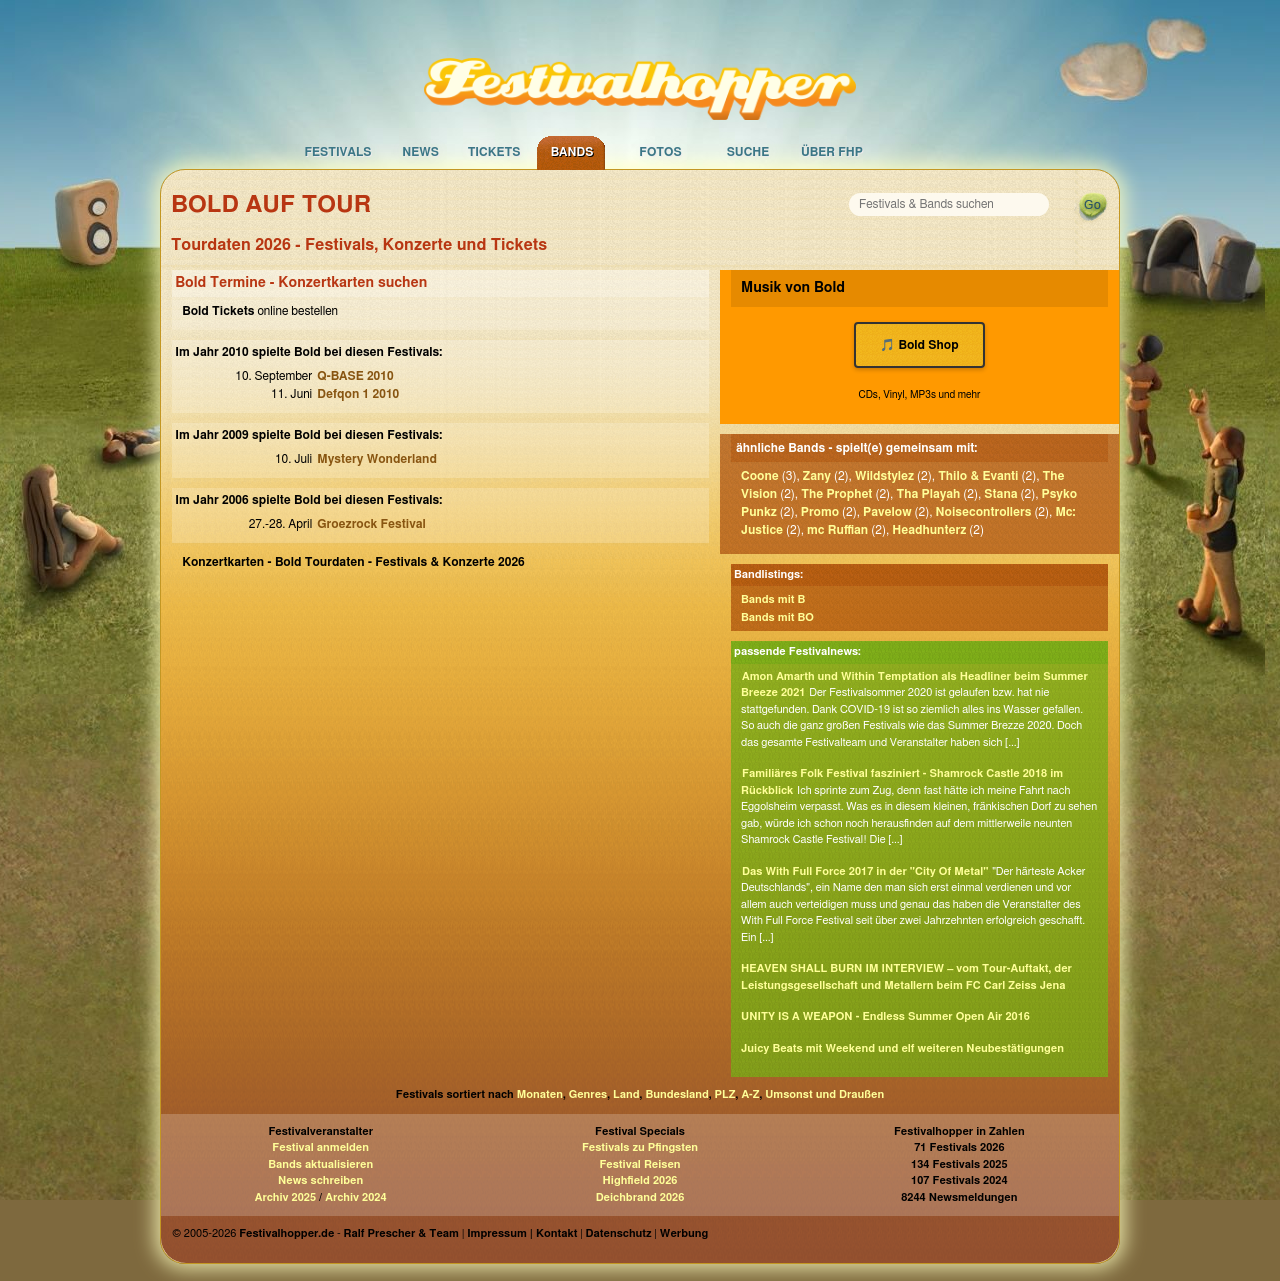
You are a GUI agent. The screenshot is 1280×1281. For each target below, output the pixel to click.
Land (626, 1094)
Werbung (684, 1233)
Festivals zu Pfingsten (640, 1147)
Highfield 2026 (640, 1180)
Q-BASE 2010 (355, 376)
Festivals (337, 152)
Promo (820, 512)
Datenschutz (619, 1233)
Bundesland (676, 1094)
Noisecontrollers (984, 512)
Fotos (660, 152)
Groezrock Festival (371, 524)
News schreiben (320, 1180)
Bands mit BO (777, 617)
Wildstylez (884, 476)
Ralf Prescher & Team (401, 1233)
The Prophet (836, 494)
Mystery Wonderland (377, 459)
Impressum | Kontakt (522, 1233)
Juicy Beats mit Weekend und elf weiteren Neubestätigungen (902, 1048)
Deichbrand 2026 (640, 1197)
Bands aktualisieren (320, 1164)
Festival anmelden (320, 1147)
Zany (817, 476)
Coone (760, 476)
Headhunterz (929, 530)
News (420, 152)
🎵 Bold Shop (919, 345)
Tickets (494, 152)
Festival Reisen (639, 1164)
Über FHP (832, 152)
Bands (572, 152)
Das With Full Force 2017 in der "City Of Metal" (865, 871)
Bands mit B (773, 599)
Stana (1000, 494)
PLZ (725, 1094)
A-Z (750, 1094)
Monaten (540, 1094)
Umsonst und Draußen (824, 1094)
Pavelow (887, 512)
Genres (588, 1094)
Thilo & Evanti (978, 476)
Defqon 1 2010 (358, 394)
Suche (748, 152)
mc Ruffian (837, 530)
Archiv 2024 (355, 1197)
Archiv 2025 (285, 1197)
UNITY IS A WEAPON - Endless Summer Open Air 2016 (885, 1016)
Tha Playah (928, 494)
